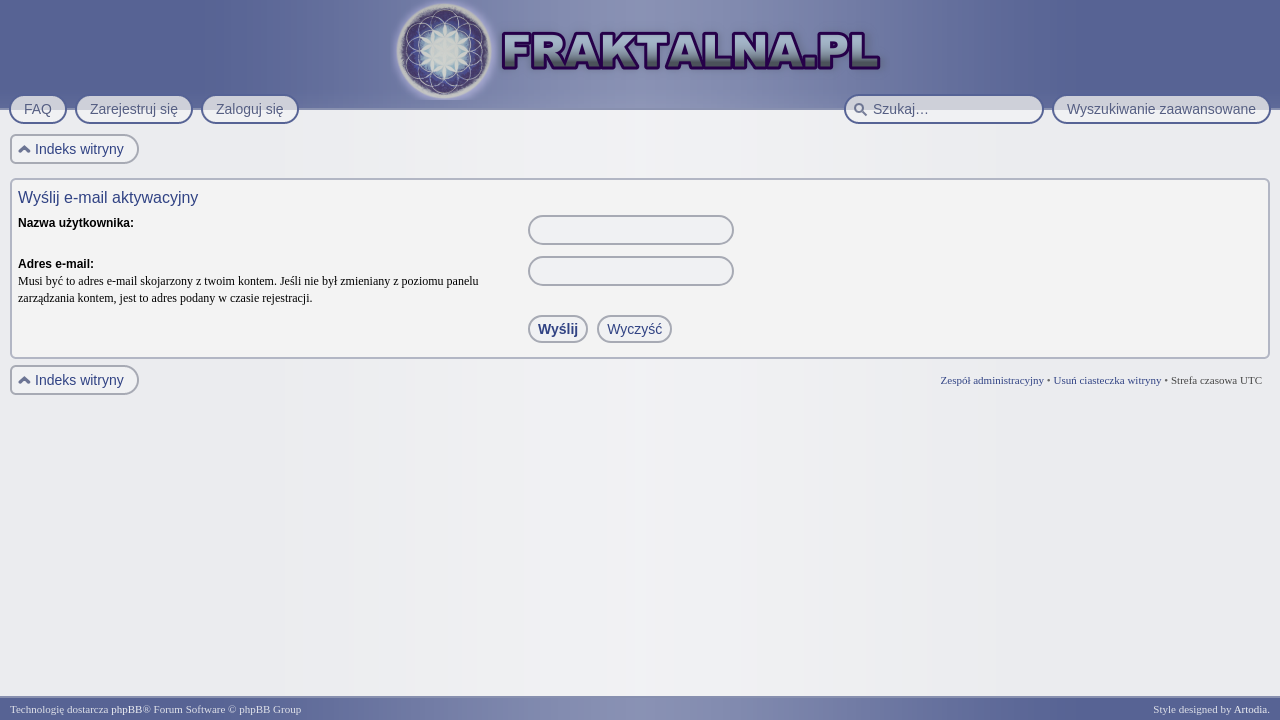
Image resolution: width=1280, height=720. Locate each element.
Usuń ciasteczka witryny (1107, 380)
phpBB (126, 709)
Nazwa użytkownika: (76, 223)
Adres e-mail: (56, 264)
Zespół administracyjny (993, 380)
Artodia (1251, 709)
